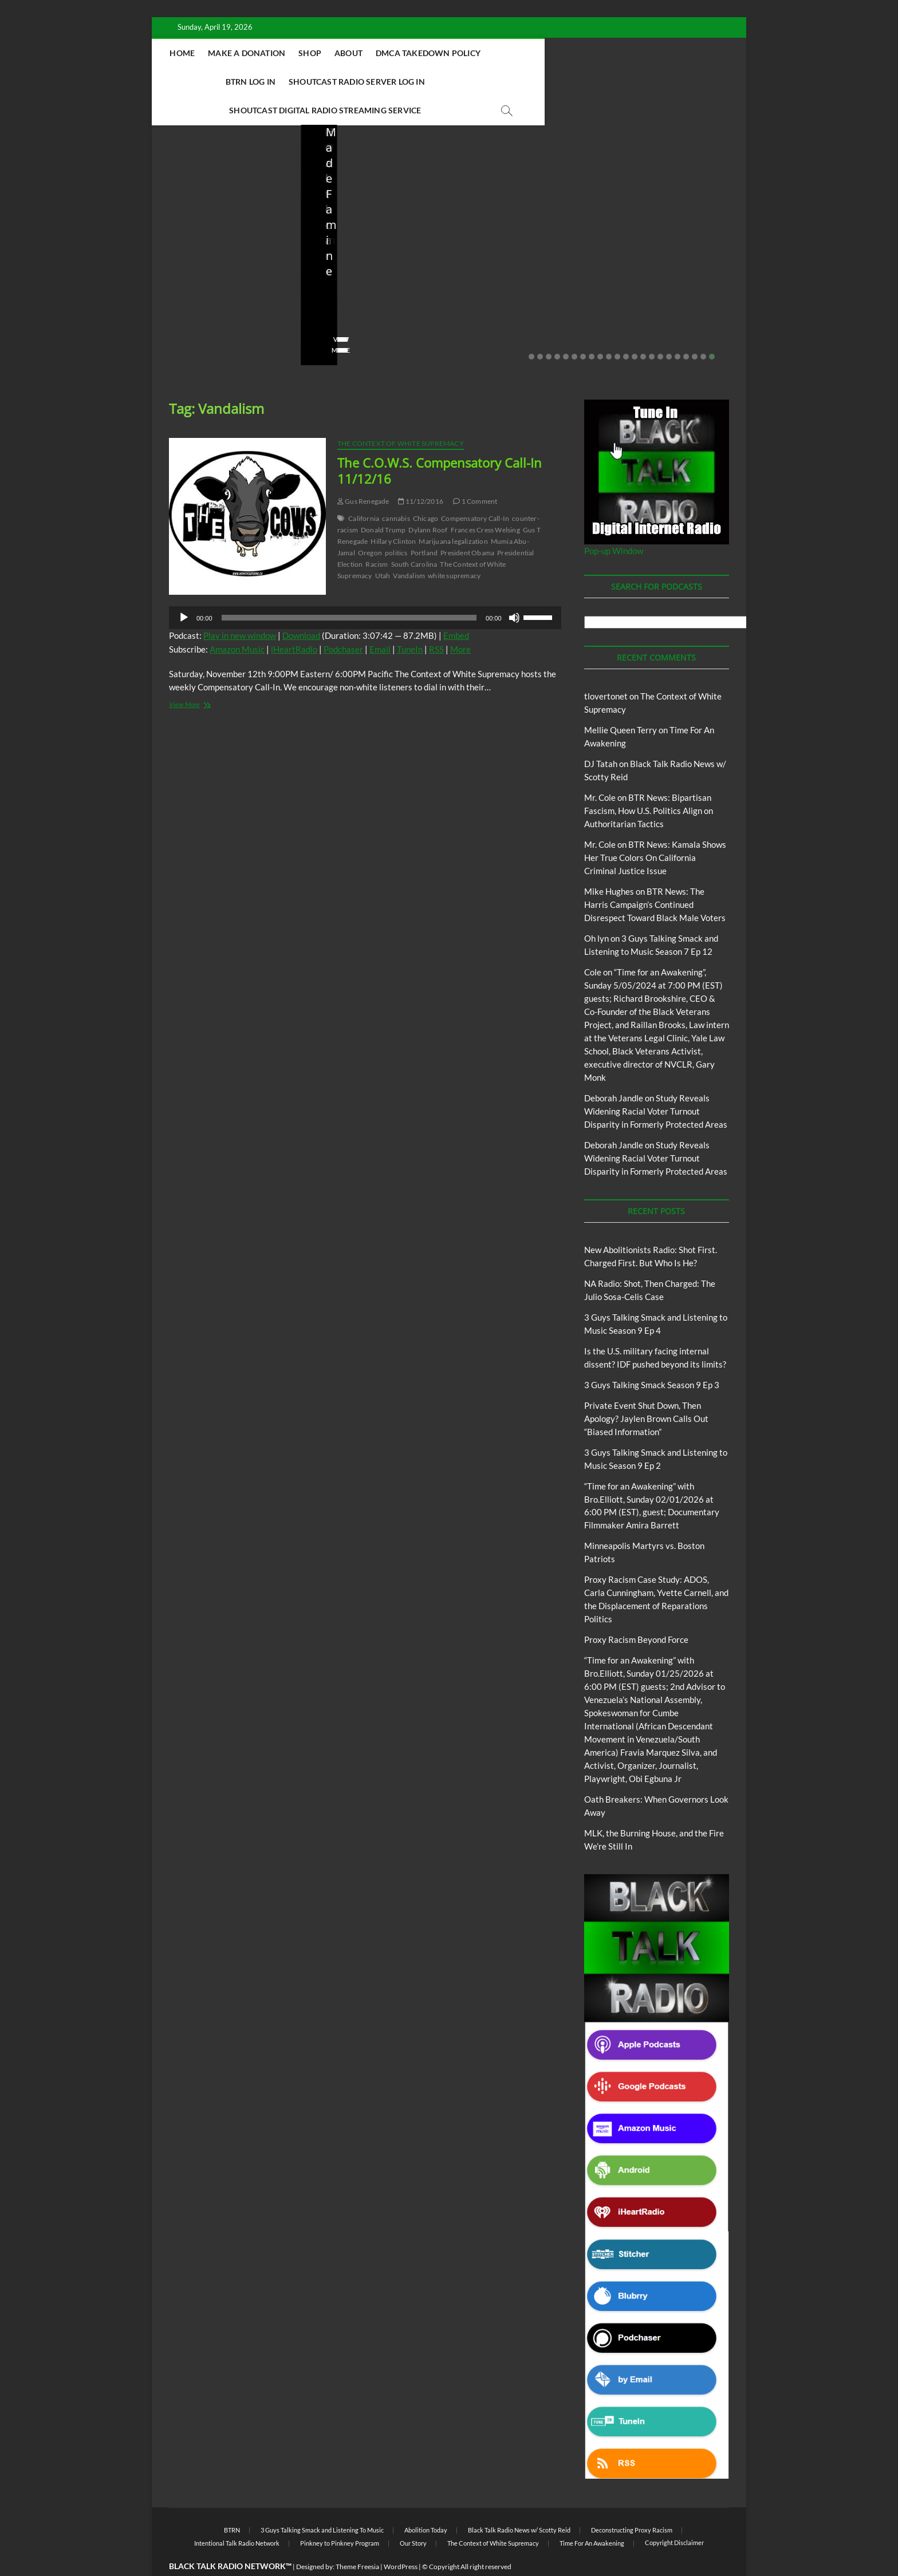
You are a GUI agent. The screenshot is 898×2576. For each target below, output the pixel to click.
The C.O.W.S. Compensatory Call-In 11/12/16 (439, 442)
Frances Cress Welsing (485, 501)
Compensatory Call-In (475, 490)
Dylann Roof (427, 501)
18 (677, 328)
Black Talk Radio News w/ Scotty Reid (519, 2502)
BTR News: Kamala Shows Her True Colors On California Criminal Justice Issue (655, 829)
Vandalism (409, 547)
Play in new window (239, 607)
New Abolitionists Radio (377, 224)
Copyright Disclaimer (674, 2514)
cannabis (396, 490)
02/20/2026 (666, 289)
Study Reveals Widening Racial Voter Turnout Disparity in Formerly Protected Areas (655, 1083)
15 (652, 328)
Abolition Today (425, 2502)
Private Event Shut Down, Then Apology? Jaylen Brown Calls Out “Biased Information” (669, 250)
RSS (436, 621)
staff (177, 289)
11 (617, 328)
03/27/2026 (517, 289)
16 (660, 328)
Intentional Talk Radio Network (236, 2515)
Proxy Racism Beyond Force (636, 1611)
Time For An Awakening (592, 2515)
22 (712, 328)
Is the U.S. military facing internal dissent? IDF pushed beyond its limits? (522, 250)
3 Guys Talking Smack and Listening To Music (322, 2502)
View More (187, 322)
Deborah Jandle (613, 1070)
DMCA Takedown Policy (497, 53)
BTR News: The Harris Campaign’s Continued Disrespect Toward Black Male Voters (655, 876)
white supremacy (454, 547)
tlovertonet (606, 668)
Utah (383, 547)
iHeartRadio (294, 621)
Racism (376, 536)
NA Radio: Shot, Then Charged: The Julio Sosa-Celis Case (367, 258)
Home (252, 53)
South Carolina (414, 536)
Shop (379, 53)
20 (695, 328)
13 (634, 328)
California (363, 490)
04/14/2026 (221, 289)
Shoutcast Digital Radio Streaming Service (501, 81)
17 (669, 328)
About (418, 53)
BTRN (659, 209)
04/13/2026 (369, 289)
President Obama (467, 524)
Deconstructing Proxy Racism (631, 2502)
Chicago (425, 490)
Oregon (370, 524)
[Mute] (514, 589)
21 (703, 328)
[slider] (349, 589)
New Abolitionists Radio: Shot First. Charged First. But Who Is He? (224, 250)
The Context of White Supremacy (400, 415)
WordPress (401, 2538)
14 (643, 328)
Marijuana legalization (453, 513)
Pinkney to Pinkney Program (339, 2515)
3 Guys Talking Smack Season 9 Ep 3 (651, 1357)
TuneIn (410, 621)
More (460, 621)
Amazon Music (237, 621)
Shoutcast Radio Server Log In (323, 81)
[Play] (184, 589)
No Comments (192, 304)
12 (626, 328)
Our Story (413, 2515)
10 (609, 328)
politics (396, 524)
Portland (424, 524)
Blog (192, 199)
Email (380, 621)
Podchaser (343, 621)
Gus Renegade (363, 473)
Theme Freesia (357, 2538)
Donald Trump (383, 501)
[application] (365, 589)
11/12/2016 (420, 473)
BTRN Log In (588, 53)
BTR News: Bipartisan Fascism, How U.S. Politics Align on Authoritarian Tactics (648, 782)
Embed (456, 607)
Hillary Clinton (393, 513)
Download (301, 607)
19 (686, 328)
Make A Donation (316, 53)
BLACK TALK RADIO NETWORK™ (230, 2538)
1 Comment (475, 473)
